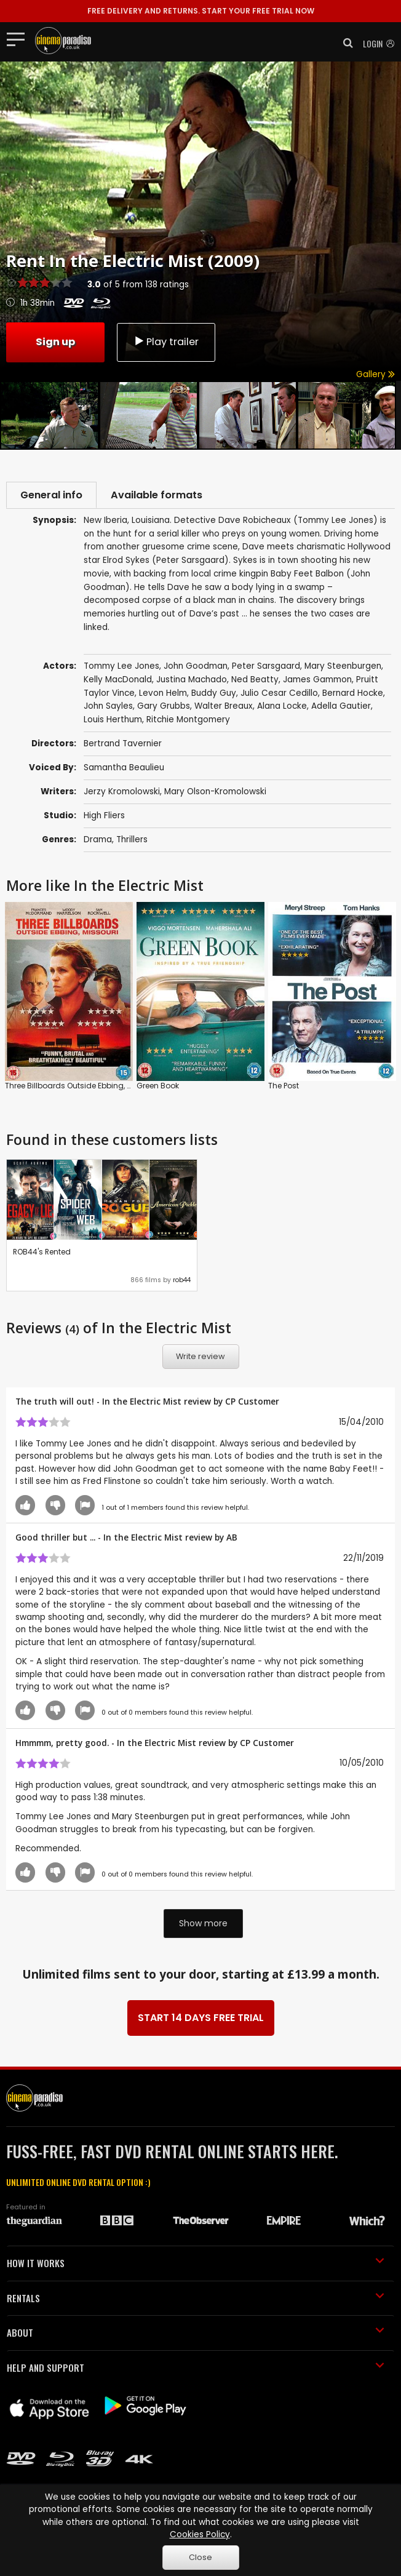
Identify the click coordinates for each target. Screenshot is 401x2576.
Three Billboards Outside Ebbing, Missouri (81, 1087)
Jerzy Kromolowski (122, 793)
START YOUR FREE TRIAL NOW (200, 11)
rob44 (182, 1281)
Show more (203, 1924)
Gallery (375, 374)
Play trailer (166, 341)
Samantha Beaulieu (124, 769)
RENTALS (195, 2299)
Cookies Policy (200, 2534)
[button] (344, 43)
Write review (200, 1358)
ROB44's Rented (42, 1253)
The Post (283, 1087)
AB (231, 1538)
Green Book (158, 1087)
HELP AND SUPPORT (195, 2368)
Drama (98, 841)
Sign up (55, 341)
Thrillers (132, 841)
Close (200, 2557)
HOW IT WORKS (195, 2264)
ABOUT (195, 2334)
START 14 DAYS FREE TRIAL (201, 2019)
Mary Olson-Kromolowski (215, 793)
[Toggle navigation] (19, 39)
